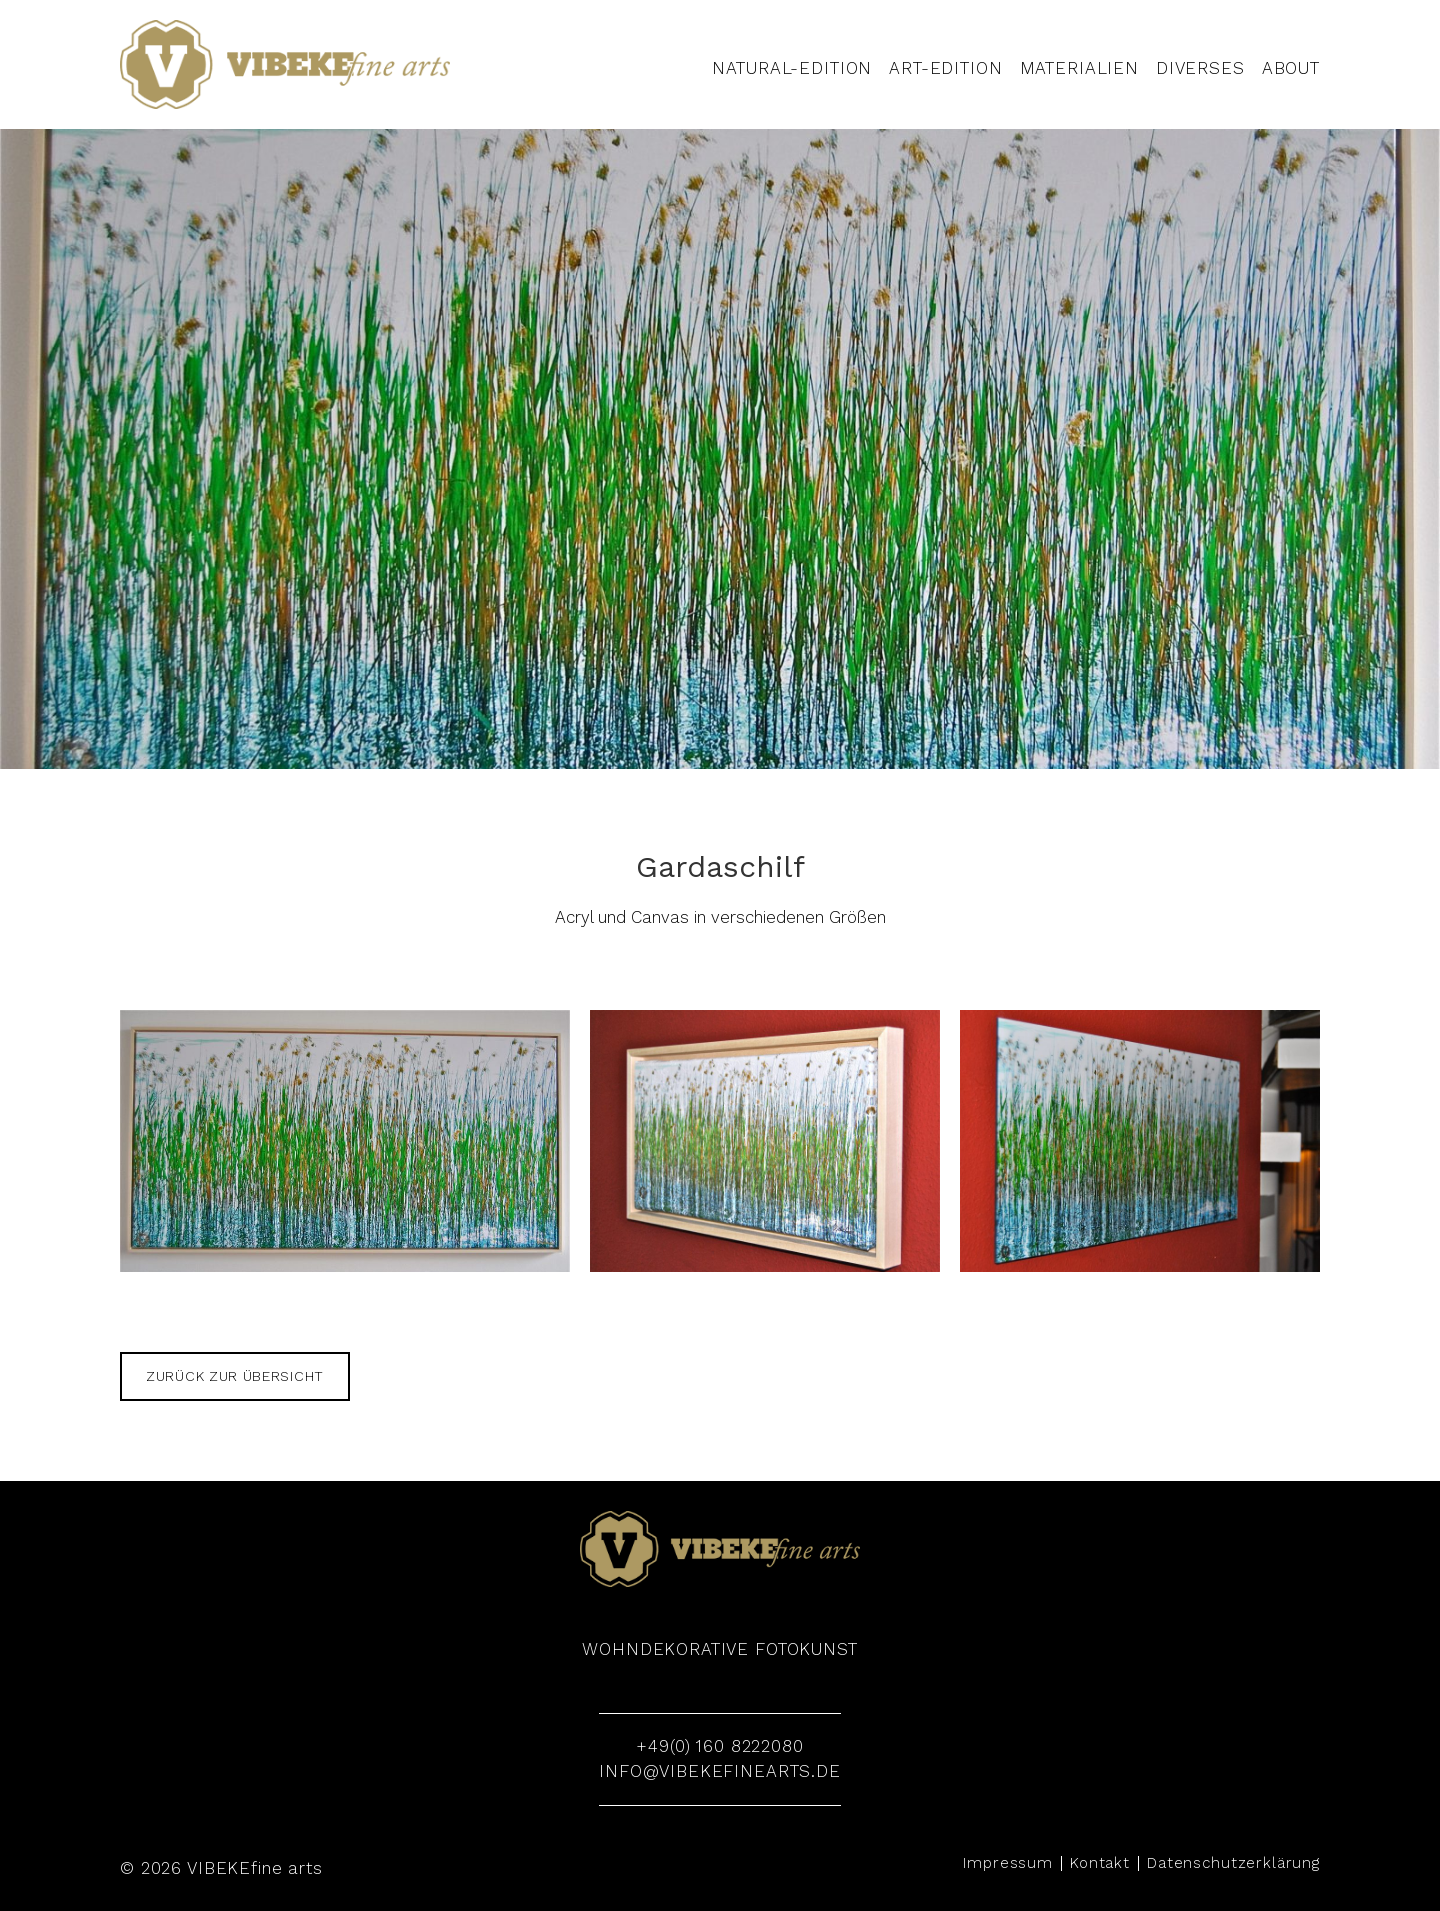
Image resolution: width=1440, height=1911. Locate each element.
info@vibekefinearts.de (720, 1771)
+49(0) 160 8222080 (719, 1746)
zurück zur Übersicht (235, 1376)
